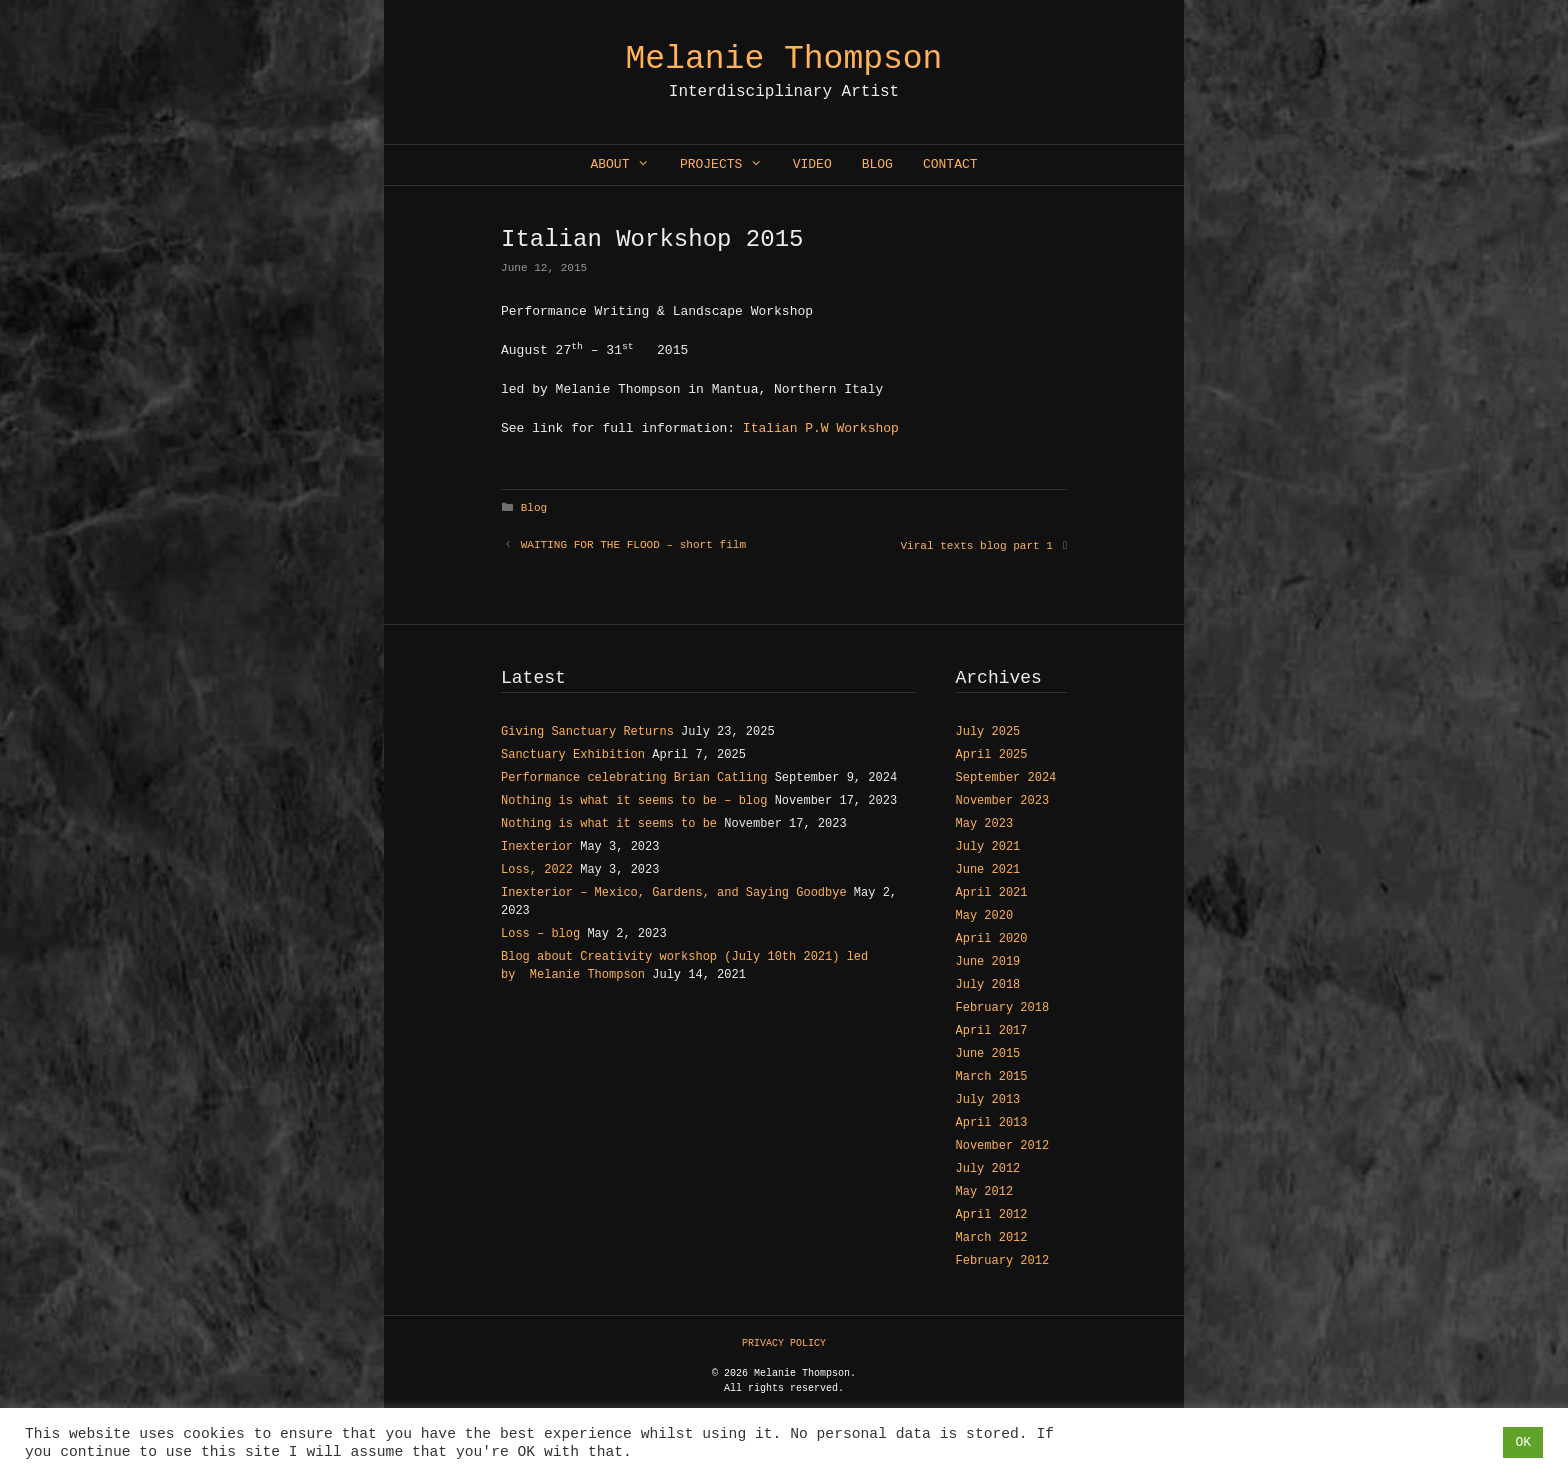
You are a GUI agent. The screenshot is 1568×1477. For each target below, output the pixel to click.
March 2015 (992, 1077)
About (627, 165)
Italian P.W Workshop (821, 428)
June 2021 (988, 870)
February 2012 (1003, 1261)
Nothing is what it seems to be (609, 824)
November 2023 (1003, 801)
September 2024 (1006, 778)
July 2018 (988, 985)
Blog (877, 164)
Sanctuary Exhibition (573, 755)
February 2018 (1003, 1008)
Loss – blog (540, 934)
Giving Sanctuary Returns (587, 732)
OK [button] (1523, 1442)
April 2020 (992, 939)
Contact (950, 164)
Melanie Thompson (784, 59)
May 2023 (985, 824)
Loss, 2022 (537, 870)
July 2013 (988, 1100)
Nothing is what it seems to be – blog (634, 801)
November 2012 (1003, 1146)
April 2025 (992, 755)
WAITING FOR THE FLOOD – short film (633, 545)
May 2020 (985, 916)
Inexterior (537, 847)
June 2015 (988, 1054)
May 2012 (985, 1192)
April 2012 (992, 1215)
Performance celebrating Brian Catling (634, 778)
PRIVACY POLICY (784, 1343)
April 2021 (992, 893)
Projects (729, 165)
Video (812, 164)
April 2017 (992, 1031)
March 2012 (992, 1238)
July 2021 (988, 847)
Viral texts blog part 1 (976, 546)
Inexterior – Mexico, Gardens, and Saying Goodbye (674, 893)
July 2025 (988, 732)
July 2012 (988, 1169)
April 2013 (992, 1123)
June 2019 (988, 962)
